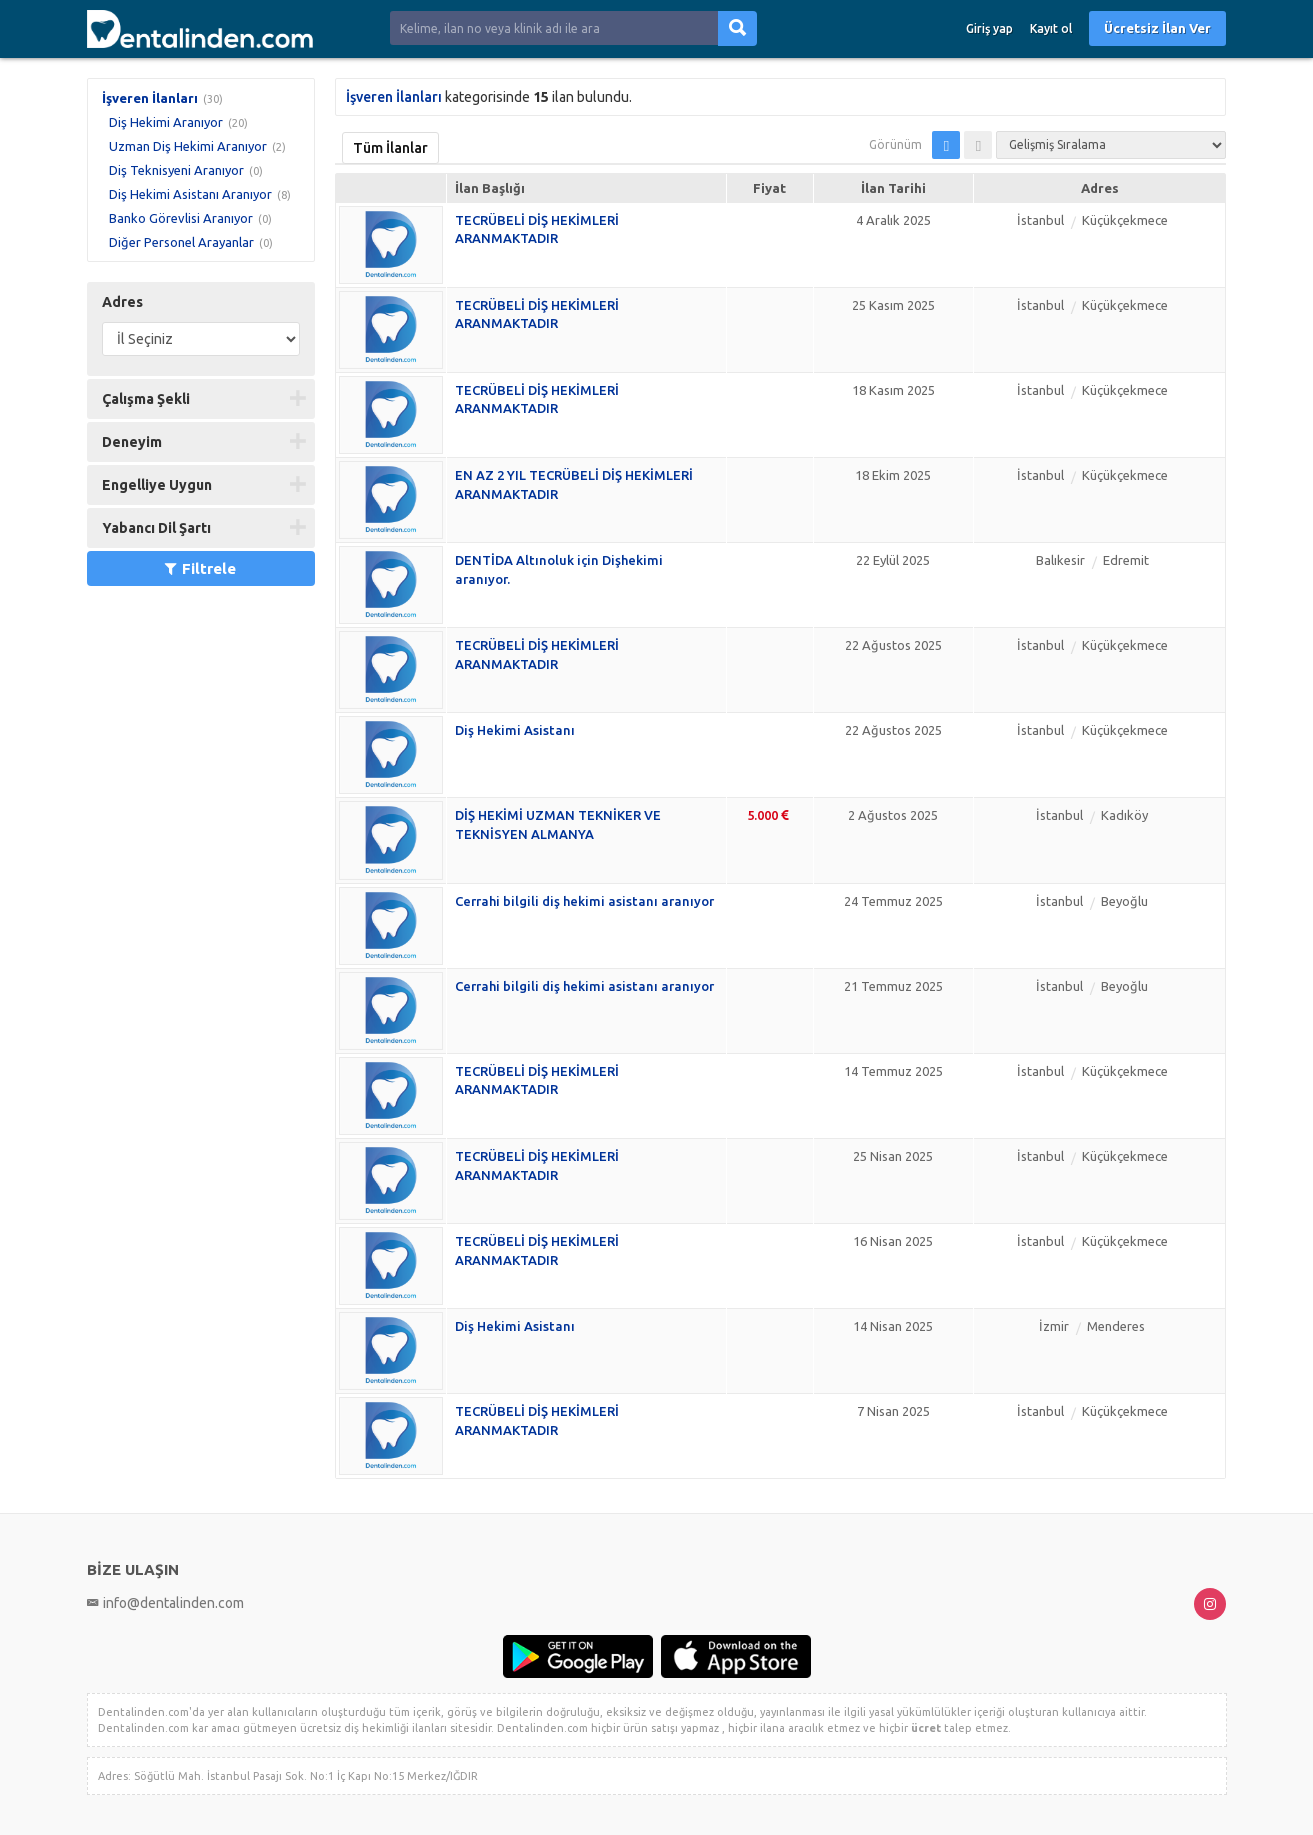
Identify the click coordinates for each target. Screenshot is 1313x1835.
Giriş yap (989, 28)
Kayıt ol (1051, 28)
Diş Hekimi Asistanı (515, 730)
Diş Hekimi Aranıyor (166, 122)
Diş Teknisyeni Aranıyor (176, 170)
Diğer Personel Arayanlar (181, 242)
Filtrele (200, 568)
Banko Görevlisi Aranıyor (181, 218)
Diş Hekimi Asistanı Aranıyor (190, 194)
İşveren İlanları (150, 98)
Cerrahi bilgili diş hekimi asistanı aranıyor (584, 901)
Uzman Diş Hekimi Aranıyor (188, 146)
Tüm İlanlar (390, 148)
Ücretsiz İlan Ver (1157, 28)
